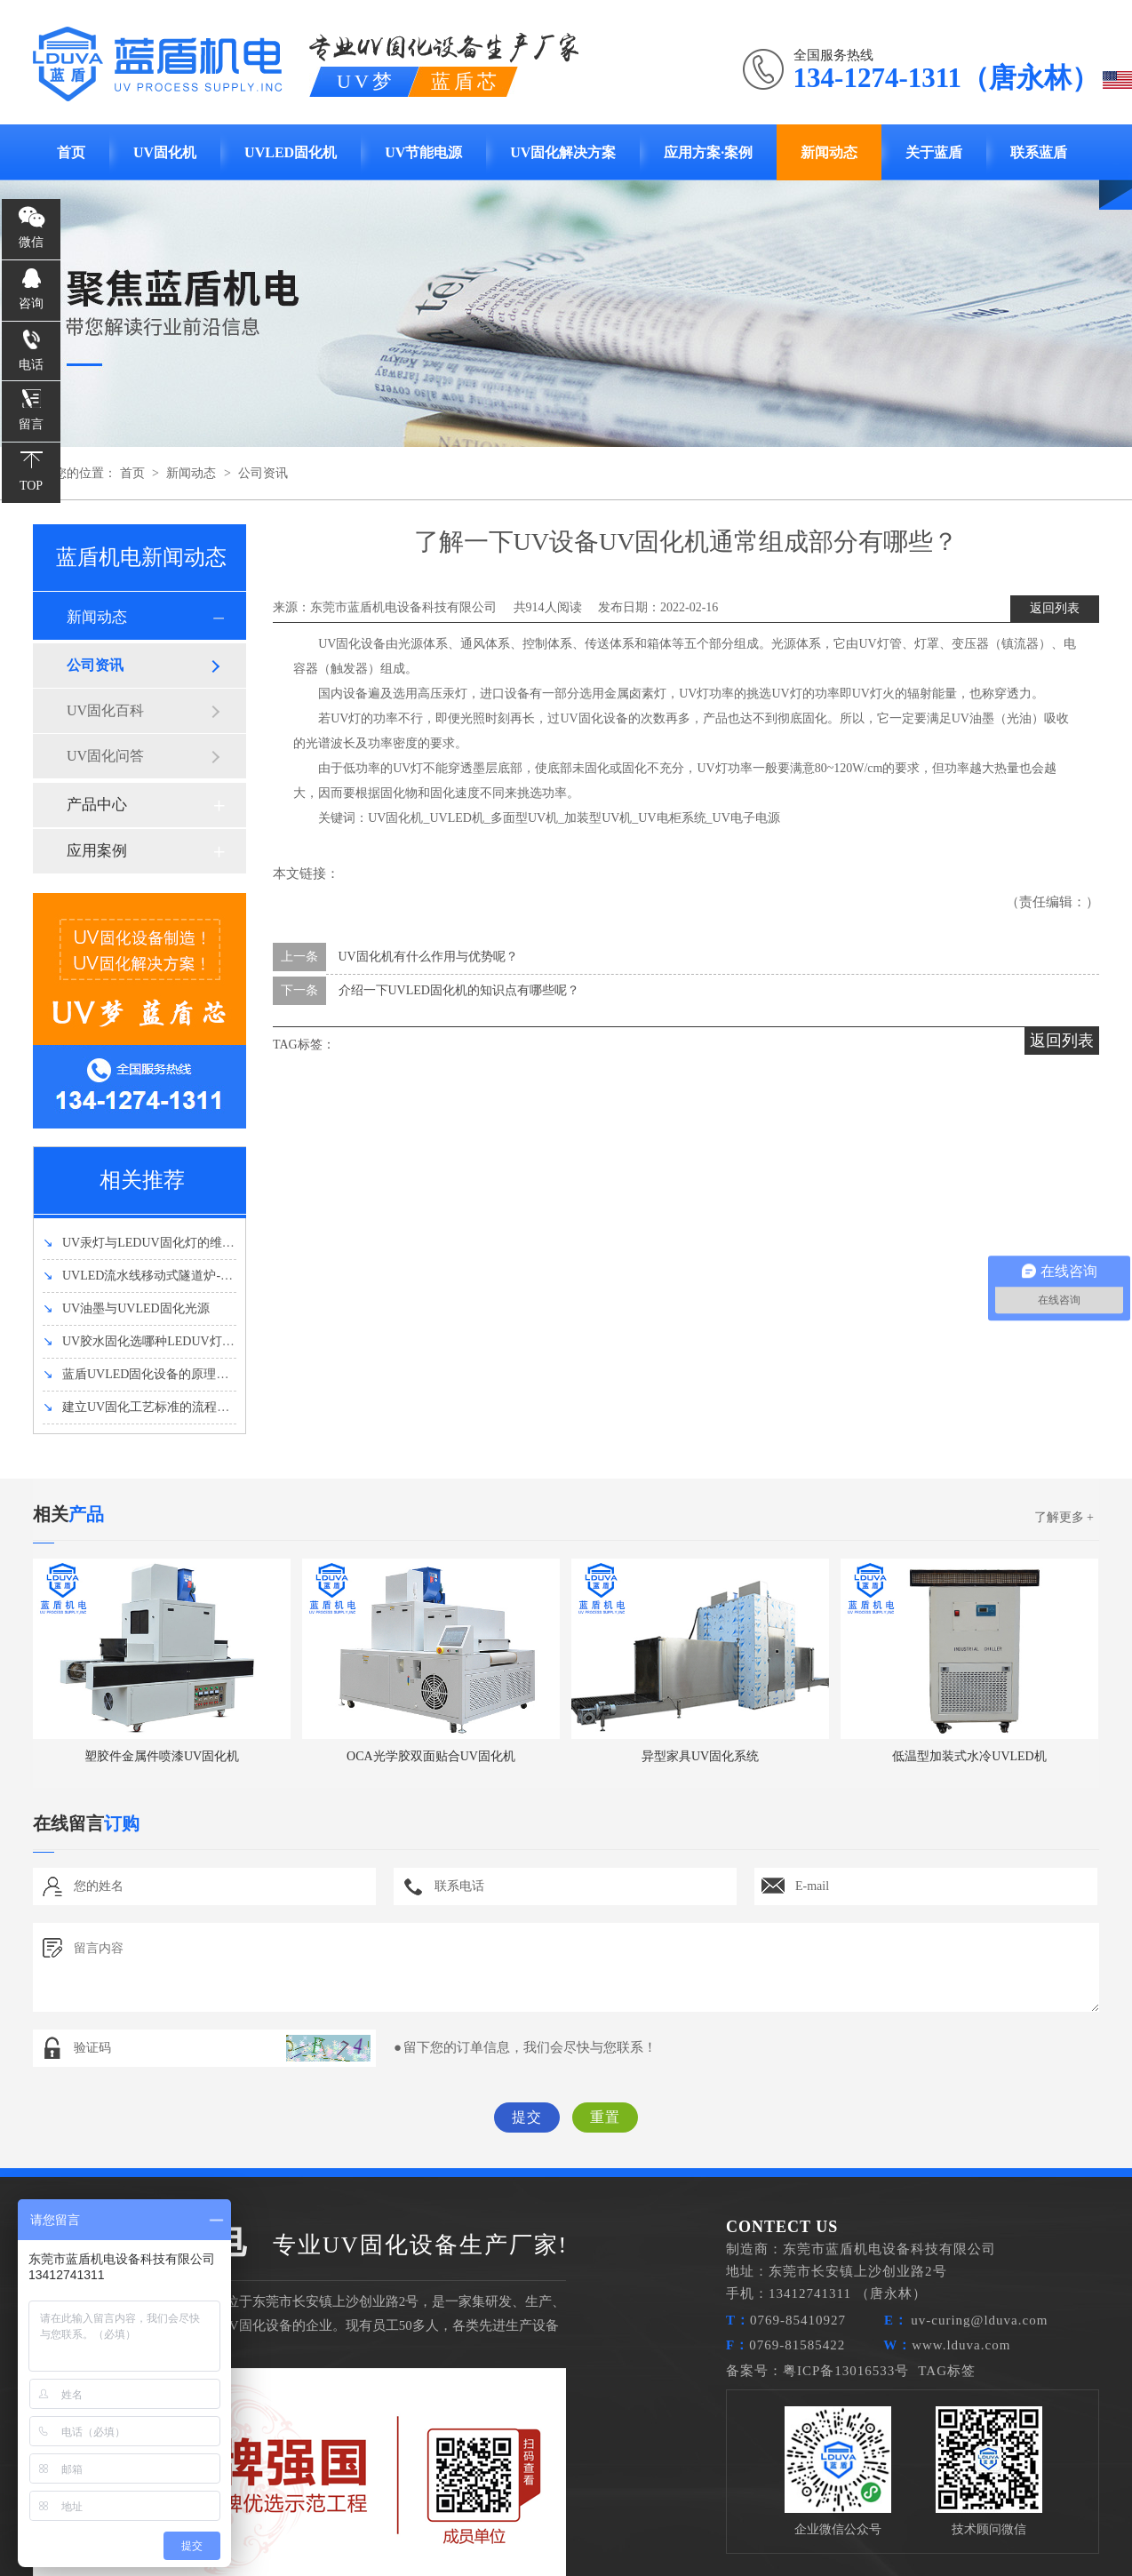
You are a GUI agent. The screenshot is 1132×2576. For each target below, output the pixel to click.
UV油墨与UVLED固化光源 (126, 1308)
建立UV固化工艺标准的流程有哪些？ (155, 1407)
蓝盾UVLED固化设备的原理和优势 (148, 1374)
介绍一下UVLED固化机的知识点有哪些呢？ (459, 990)
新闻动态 (829, 152)
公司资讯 (263, 473)
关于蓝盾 (933, 152)
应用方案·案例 (708, 152)
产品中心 (97, 804)
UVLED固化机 (290, 152)
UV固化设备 (352, 643)
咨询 (31, 303)
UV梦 (366, 81)
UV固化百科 (105, 710)
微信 (31, 242)
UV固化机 (164, 152)
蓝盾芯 (465, 81)
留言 (31, 424)
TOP (31, 485)
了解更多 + (1064, 1517)
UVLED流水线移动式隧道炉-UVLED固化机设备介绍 (196, 1275)
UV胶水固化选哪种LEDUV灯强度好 (151, 1341)
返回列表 (1055, 608)
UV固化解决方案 (563, 152)
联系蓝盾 (1038, 152)
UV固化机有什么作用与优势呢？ (428, 956)
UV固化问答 (105, 755)
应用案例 (97, 850)
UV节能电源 (423, 152)
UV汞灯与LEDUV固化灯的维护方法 (151, 1242)
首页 (71, 152)
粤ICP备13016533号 (846, 2371)
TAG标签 (947, 2371)
